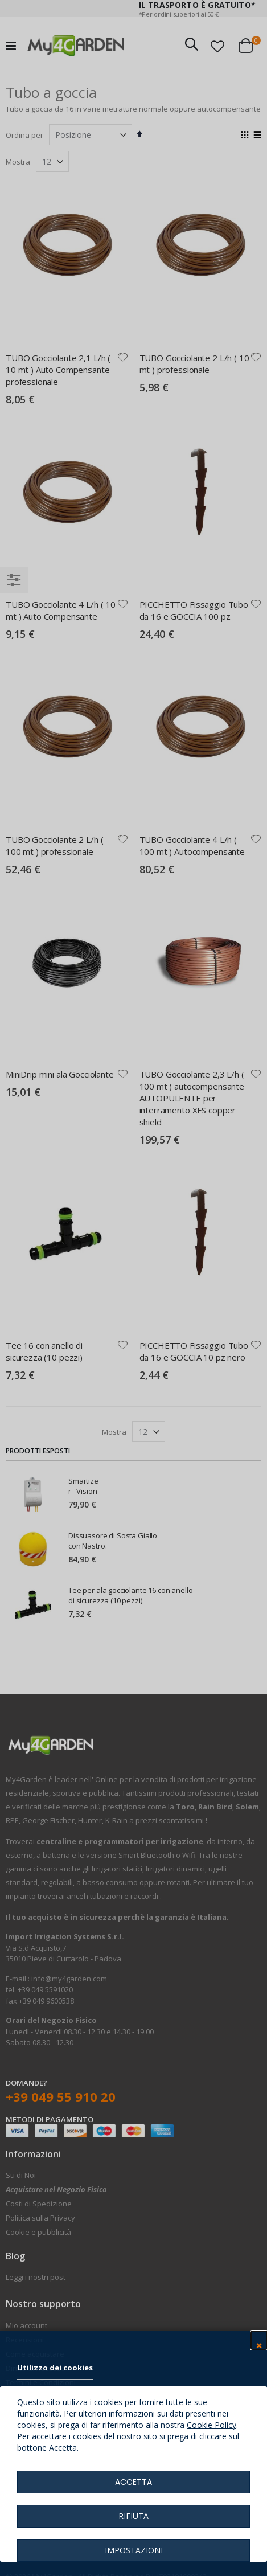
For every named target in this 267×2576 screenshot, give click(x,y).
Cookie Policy (211, 2424)
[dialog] (133, 1288)
